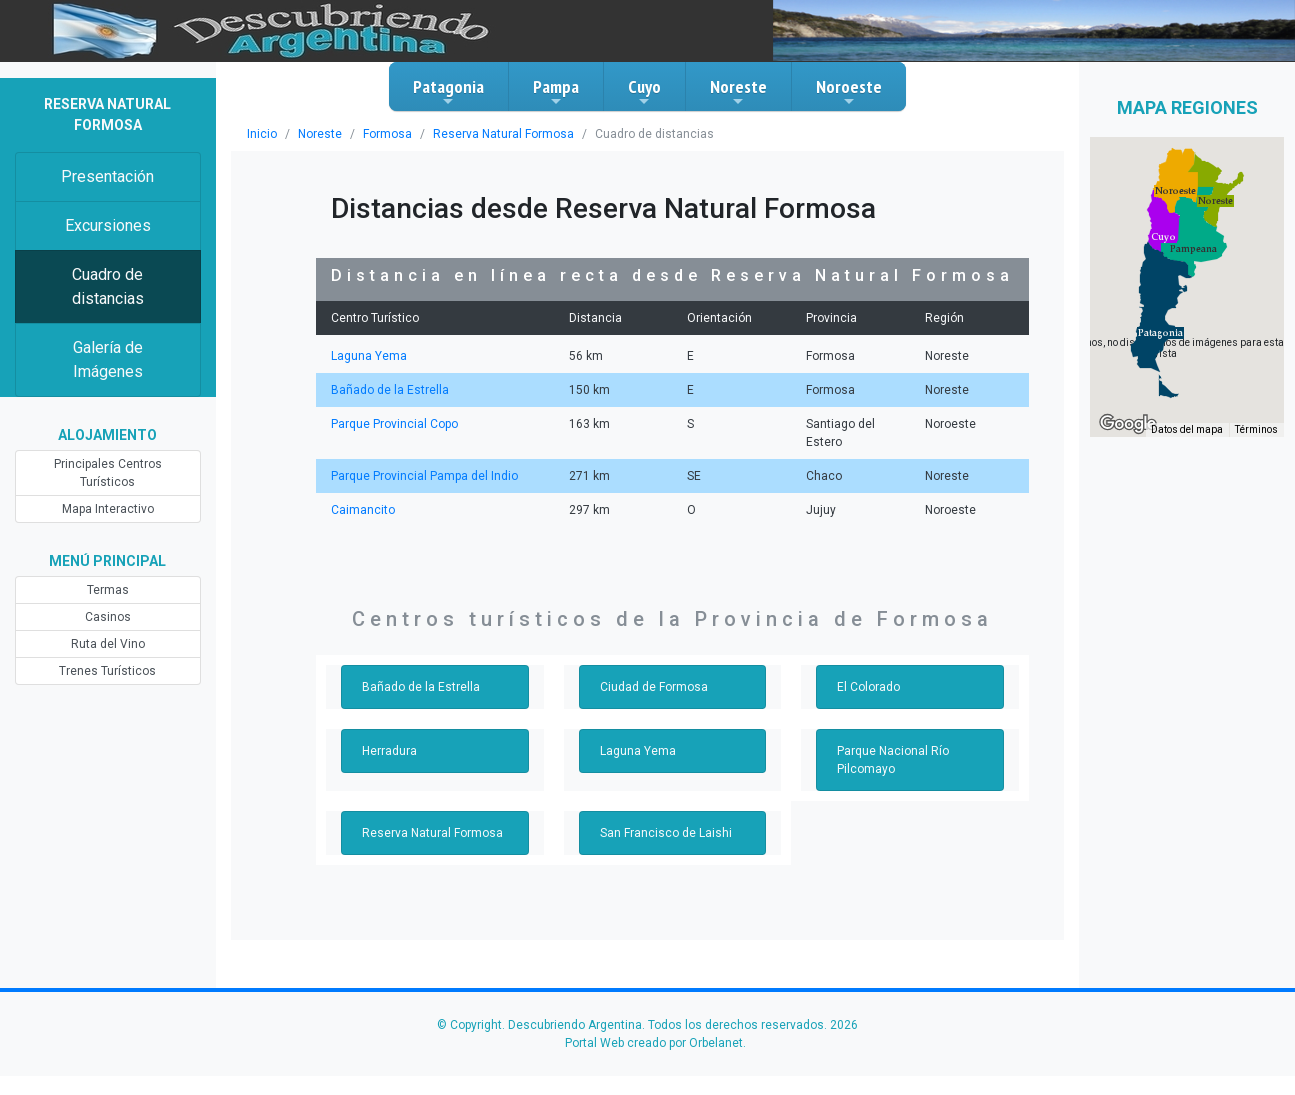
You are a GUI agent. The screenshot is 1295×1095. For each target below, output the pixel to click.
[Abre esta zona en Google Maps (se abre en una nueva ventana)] (1128, 424)
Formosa (387, 134)
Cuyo (644, 92)
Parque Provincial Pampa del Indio (424, 476)
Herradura (389, 751)
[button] (1160, 333)
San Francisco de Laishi (666, 833)
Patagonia (448, 92)
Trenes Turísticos (107, 671)
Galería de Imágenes (108, 359)
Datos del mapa (1187, 429)
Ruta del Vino (108, 644)
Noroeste (849, 92)
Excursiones (108, 225)
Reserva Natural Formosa (503, 134)
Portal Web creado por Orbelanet (654, 1043)
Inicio (262, 134)
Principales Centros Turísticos (108, 473)
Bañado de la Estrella (390, 390)
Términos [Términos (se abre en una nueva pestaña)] (1256, 429)
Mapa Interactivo (108, 509)
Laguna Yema (369, 356)
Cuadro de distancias (108, 286)
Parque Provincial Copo (394, 424)
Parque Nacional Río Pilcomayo (893, 760)
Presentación (107, 176)
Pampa (556, 92)
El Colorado (868, 687)
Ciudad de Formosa (654, 687)
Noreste (738, 92)
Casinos (108, 617)
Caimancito (363, 510)
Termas (108, 590)
